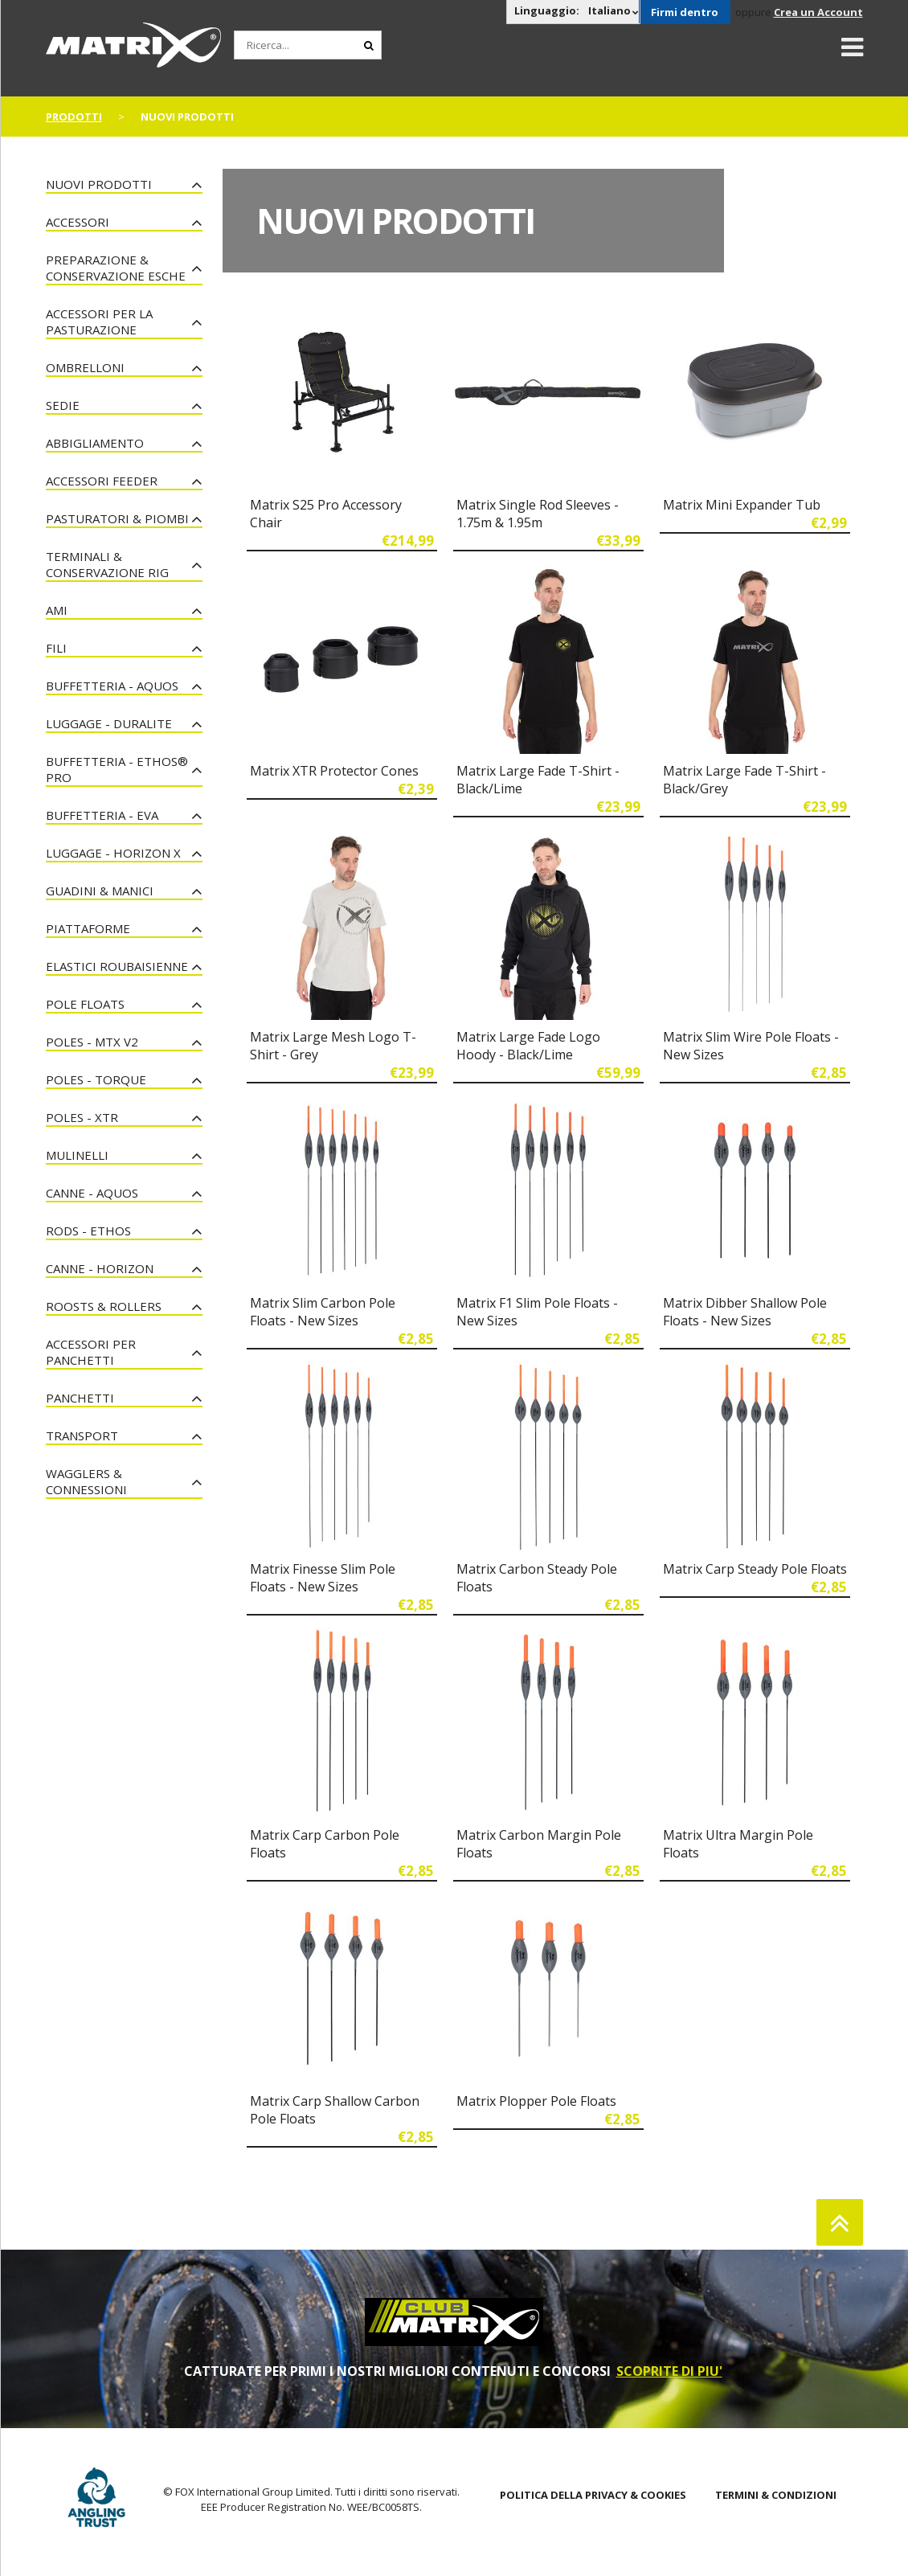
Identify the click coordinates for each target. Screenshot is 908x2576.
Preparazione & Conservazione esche (116, 268)
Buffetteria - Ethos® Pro (117, 769)
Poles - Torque (96, 1079)
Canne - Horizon (99, 1268)
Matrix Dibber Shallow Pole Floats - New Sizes (745, 1311)
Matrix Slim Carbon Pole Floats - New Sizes (322, 1311)
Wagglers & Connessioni (86, 1481)
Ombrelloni (85, 367)
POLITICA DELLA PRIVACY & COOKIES (593, 2495)
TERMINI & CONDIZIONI (775, 2495)
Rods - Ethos (88, 1230)
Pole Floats (85, 1004)
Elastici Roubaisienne (117, 966)
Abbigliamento (95, 443)
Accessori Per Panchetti (91, 1352)
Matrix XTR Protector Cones (334, 771)
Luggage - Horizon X (113, 853)
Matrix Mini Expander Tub (741, 505)
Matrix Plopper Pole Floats (536, 2101)
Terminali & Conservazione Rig (107, 564)
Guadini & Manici (99, 891)
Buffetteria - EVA (102, 815)
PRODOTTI (74, 116)
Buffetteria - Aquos (112, 686)
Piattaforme (88, 928)
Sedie (63, 405)
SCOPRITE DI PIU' (669, 2371)
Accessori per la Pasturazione (99, 321)
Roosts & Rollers (104, 1306)
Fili (56, 648)
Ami (56, 610)
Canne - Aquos (92, 1193)
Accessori (77, 222)
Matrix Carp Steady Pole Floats (755, 1569)
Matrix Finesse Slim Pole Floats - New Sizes (322, 1577)
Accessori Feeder (101, 481)
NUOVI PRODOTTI (99, 184)
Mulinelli (77, 1155)
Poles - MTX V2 (92, 1042)
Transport (82, 1435)
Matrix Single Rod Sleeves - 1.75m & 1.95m (537, 513)
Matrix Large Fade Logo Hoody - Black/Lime (528, 1045)
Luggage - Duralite (109, 723)
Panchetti (80, 1398)
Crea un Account (818, 12)
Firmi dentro (684, 12)
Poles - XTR (82, 1117)
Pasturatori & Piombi (117, 518)
